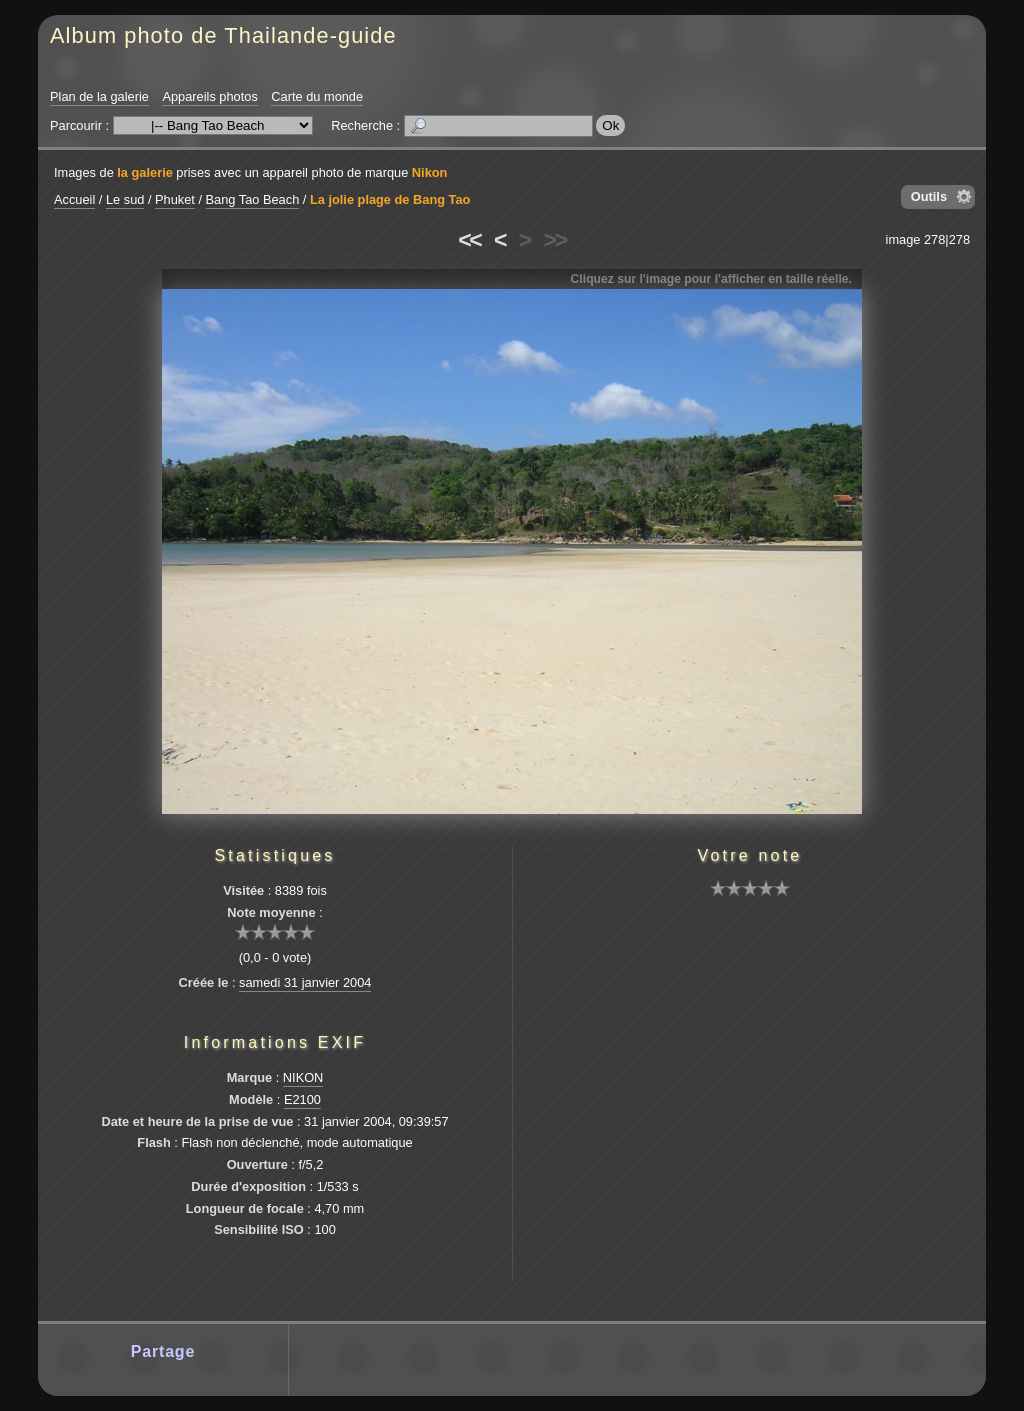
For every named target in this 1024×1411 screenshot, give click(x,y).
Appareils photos (209, 96)
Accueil (74, 199)
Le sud (125, 199)
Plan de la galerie (99, 96)
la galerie (145, 172)
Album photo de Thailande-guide (223, 35)
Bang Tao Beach (253, 199)
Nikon (430, 172)
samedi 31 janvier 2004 (305, 982)
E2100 (302, 1099)
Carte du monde (317, 96)
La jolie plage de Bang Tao (390, 199)
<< (469, 240)
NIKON (303, 1077)
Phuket (175, 199)
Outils (929, 196)
